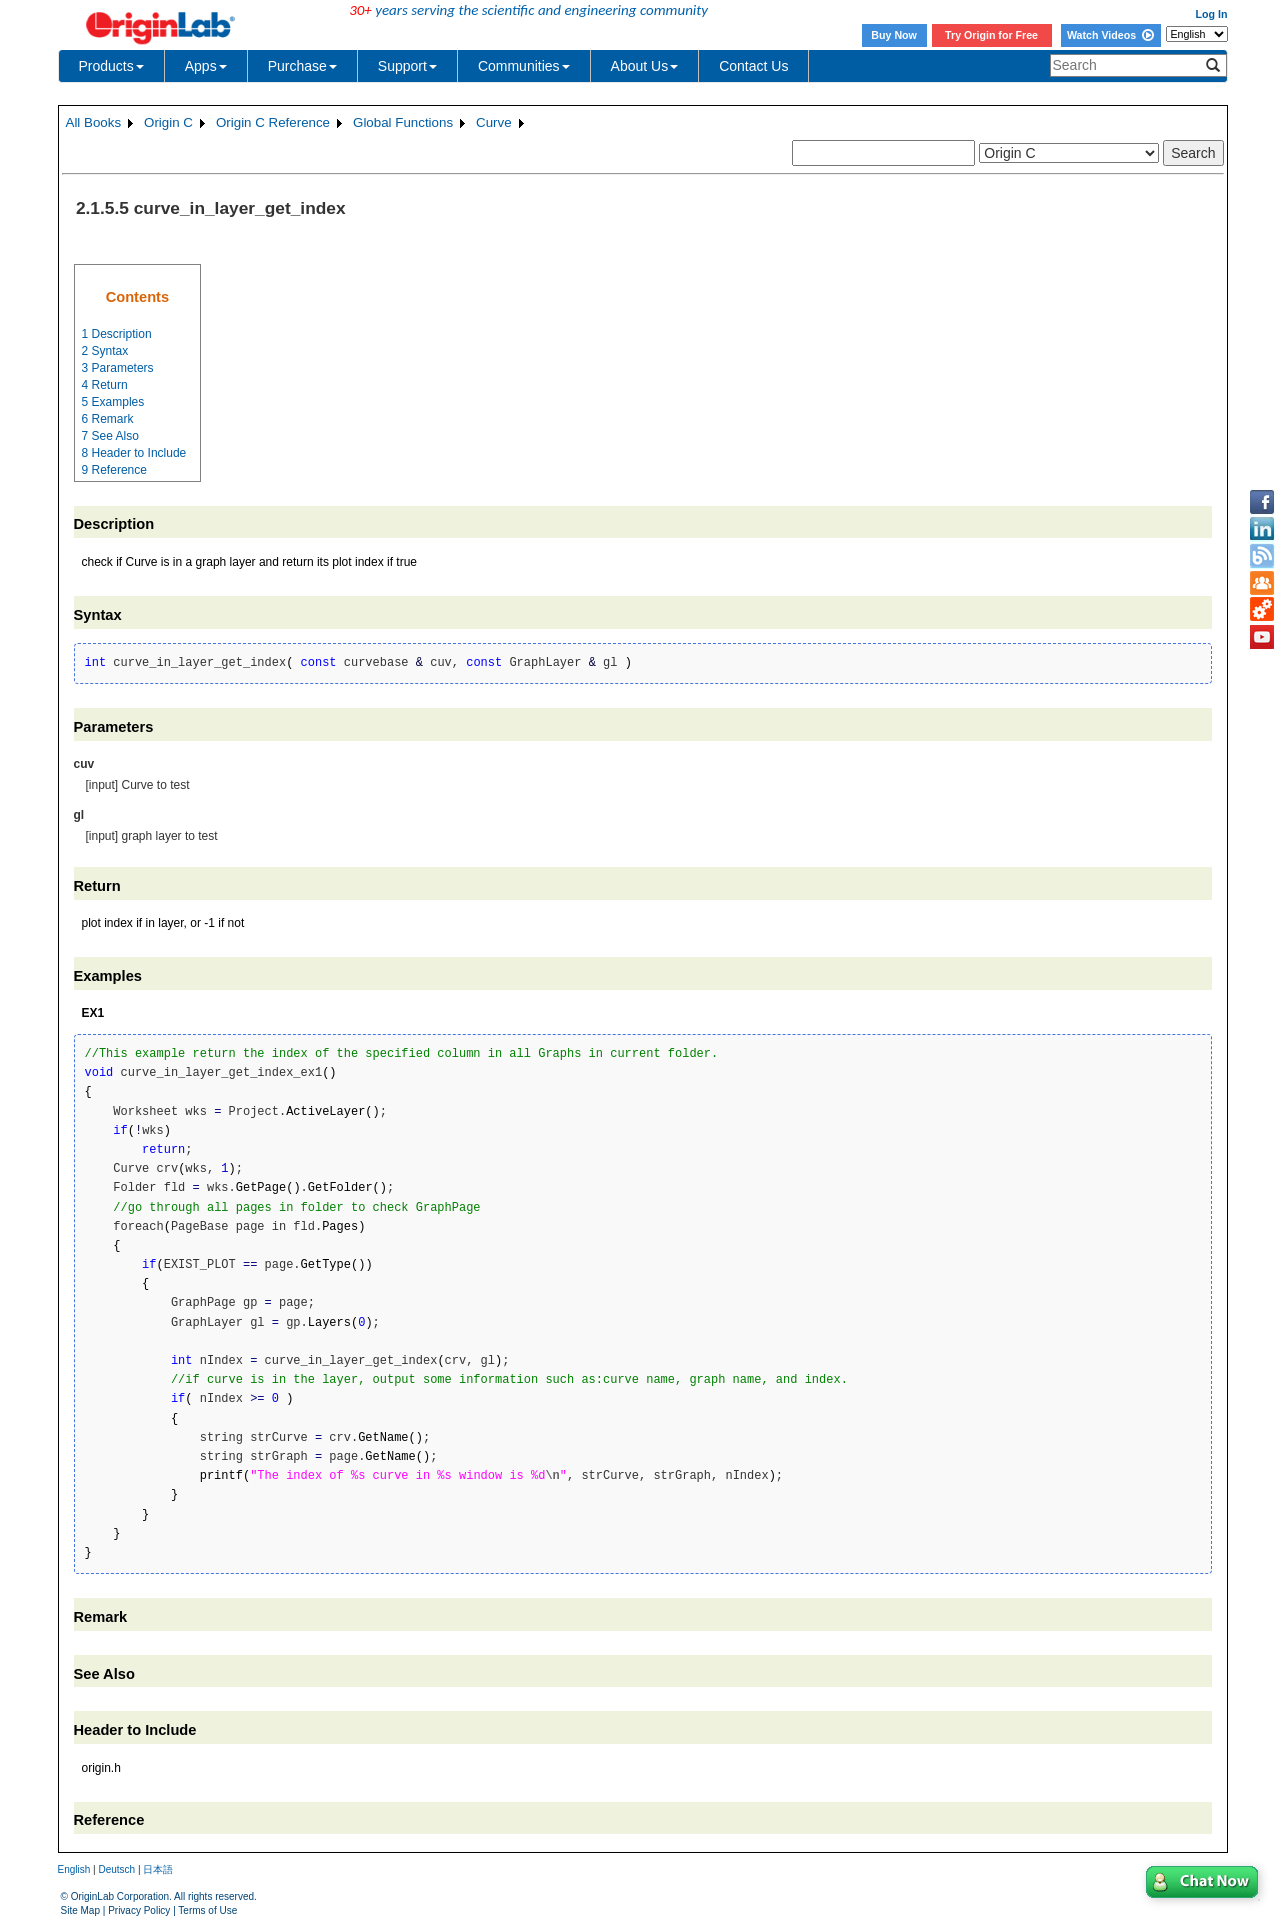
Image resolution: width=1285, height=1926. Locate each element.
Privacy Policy (139, 1910)
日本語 (158, 1869)
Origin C (168, 122)
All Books (94, 122)
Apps (206, 66)
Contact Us (753, 66)
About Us (645, 66)
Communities (524, 66)
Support (407, 66)
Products (111, 66)
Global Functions (403, 122)
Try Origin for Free (991, 35)
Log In (1212, 14)
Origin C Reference (273, 122)
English (74, 1869)
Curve (494, 122)
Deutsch (116, 1869)
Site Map (80, 1910)
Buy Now (894, 35)
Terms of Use (207, 1910)
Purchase (302, 66)
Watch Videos (1110, 35)
